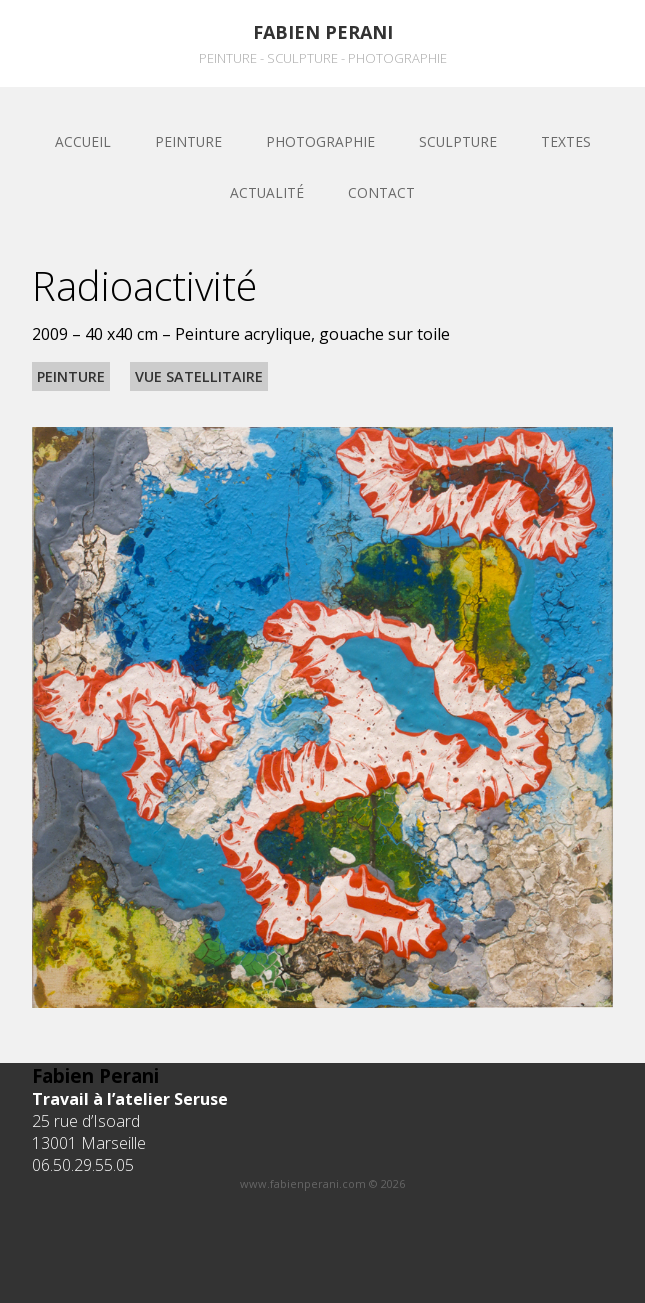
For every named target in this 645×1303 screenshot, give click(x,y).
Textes (566, 141)
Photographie (320, 141)
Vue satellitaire (199, 376)
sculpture (458, 141)
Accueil (83, 141)
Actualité (267, 192)
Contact (381, 192)
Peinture (188, 141)
